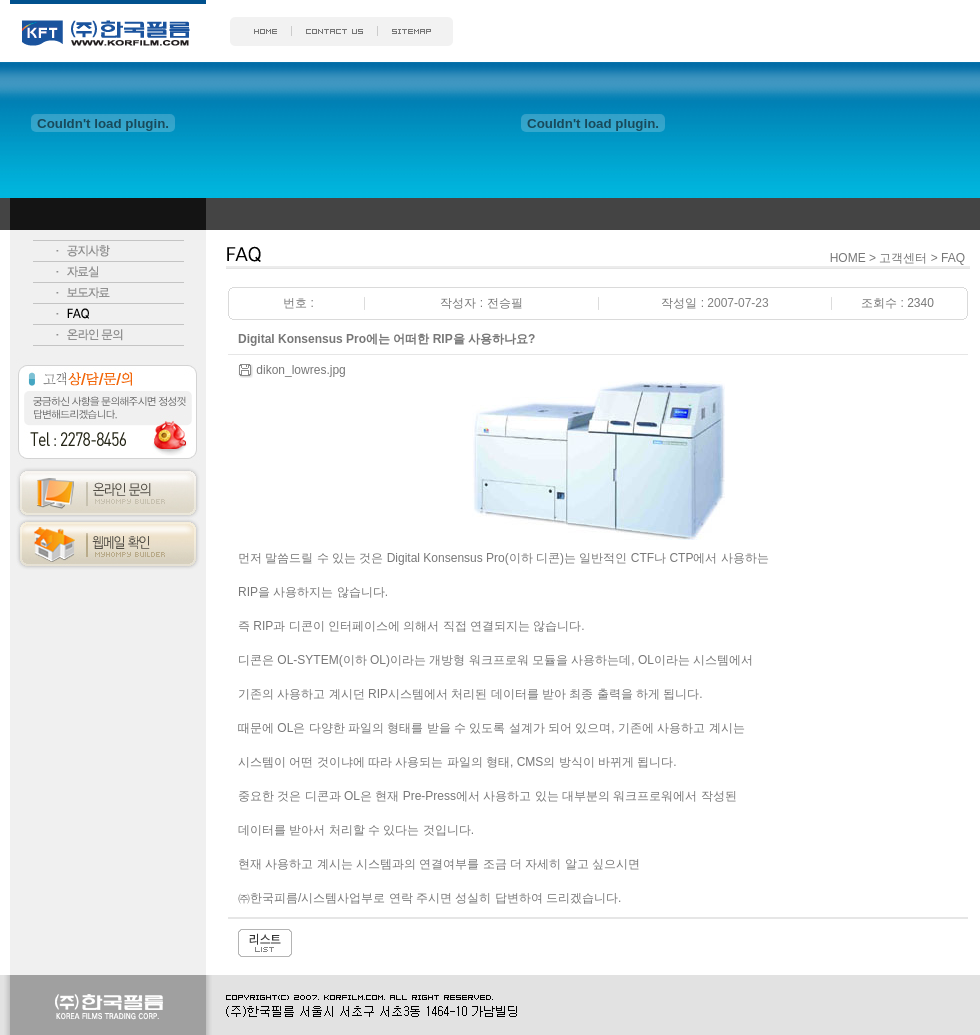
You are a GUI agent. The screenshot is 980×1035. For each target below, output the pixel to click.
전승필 (505, 303)
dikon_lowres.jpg (300, 370)
